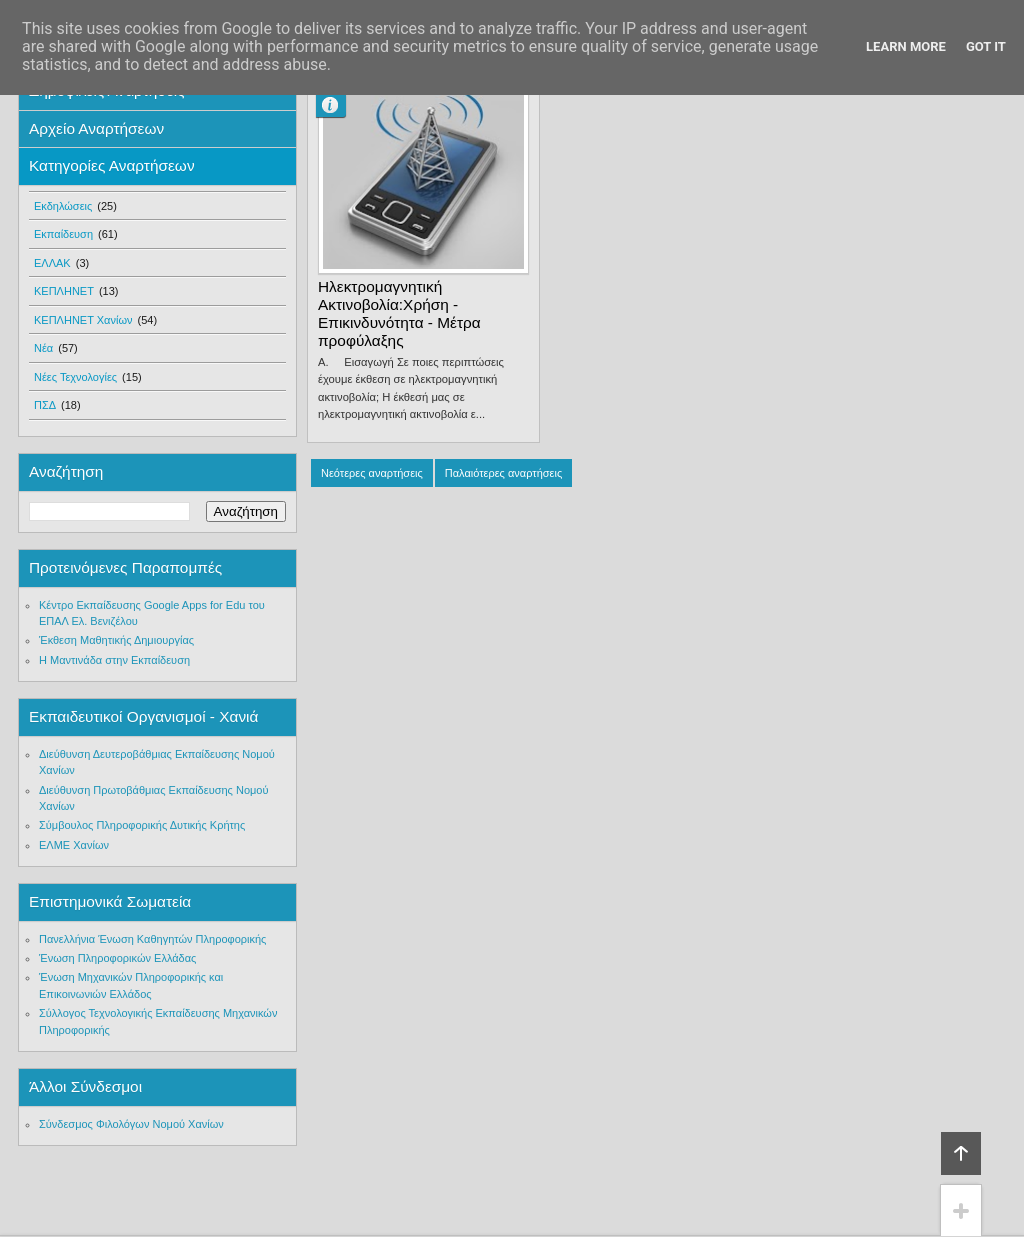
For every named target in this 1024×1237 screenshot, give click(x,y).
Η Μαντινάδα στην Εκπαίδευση (114, 660)
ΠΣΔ (45, 405)
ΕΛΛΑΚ (52, 263)
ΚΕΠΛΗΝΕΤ (64, 291)
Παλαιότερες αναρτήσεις (503, 473)
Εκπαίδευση (63, 234)
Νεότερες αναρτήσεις (372, 473)
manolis (339, 105)
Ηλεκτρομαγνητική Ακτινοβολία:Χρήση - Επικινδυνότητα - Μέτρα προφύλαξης (399, 313)
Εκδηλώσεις (63, 206)
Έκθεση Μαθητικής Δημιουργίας (116, 640)
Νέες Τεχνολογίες (75, 377)
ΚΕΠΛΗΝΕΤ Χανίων (83, 320)
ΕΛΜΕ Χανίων (74, 845)
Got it (986, 46)
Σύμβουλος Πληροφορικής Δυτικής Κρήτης (142, 825)
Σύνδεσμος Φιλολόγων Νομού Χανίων (131, 1124)
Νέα (43, 348)
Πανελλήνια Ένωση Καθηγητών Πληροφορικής (152, 939)
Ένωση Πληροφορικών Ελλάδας (117, 958)
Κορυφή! (961, 1153)
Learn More (906, 46)
